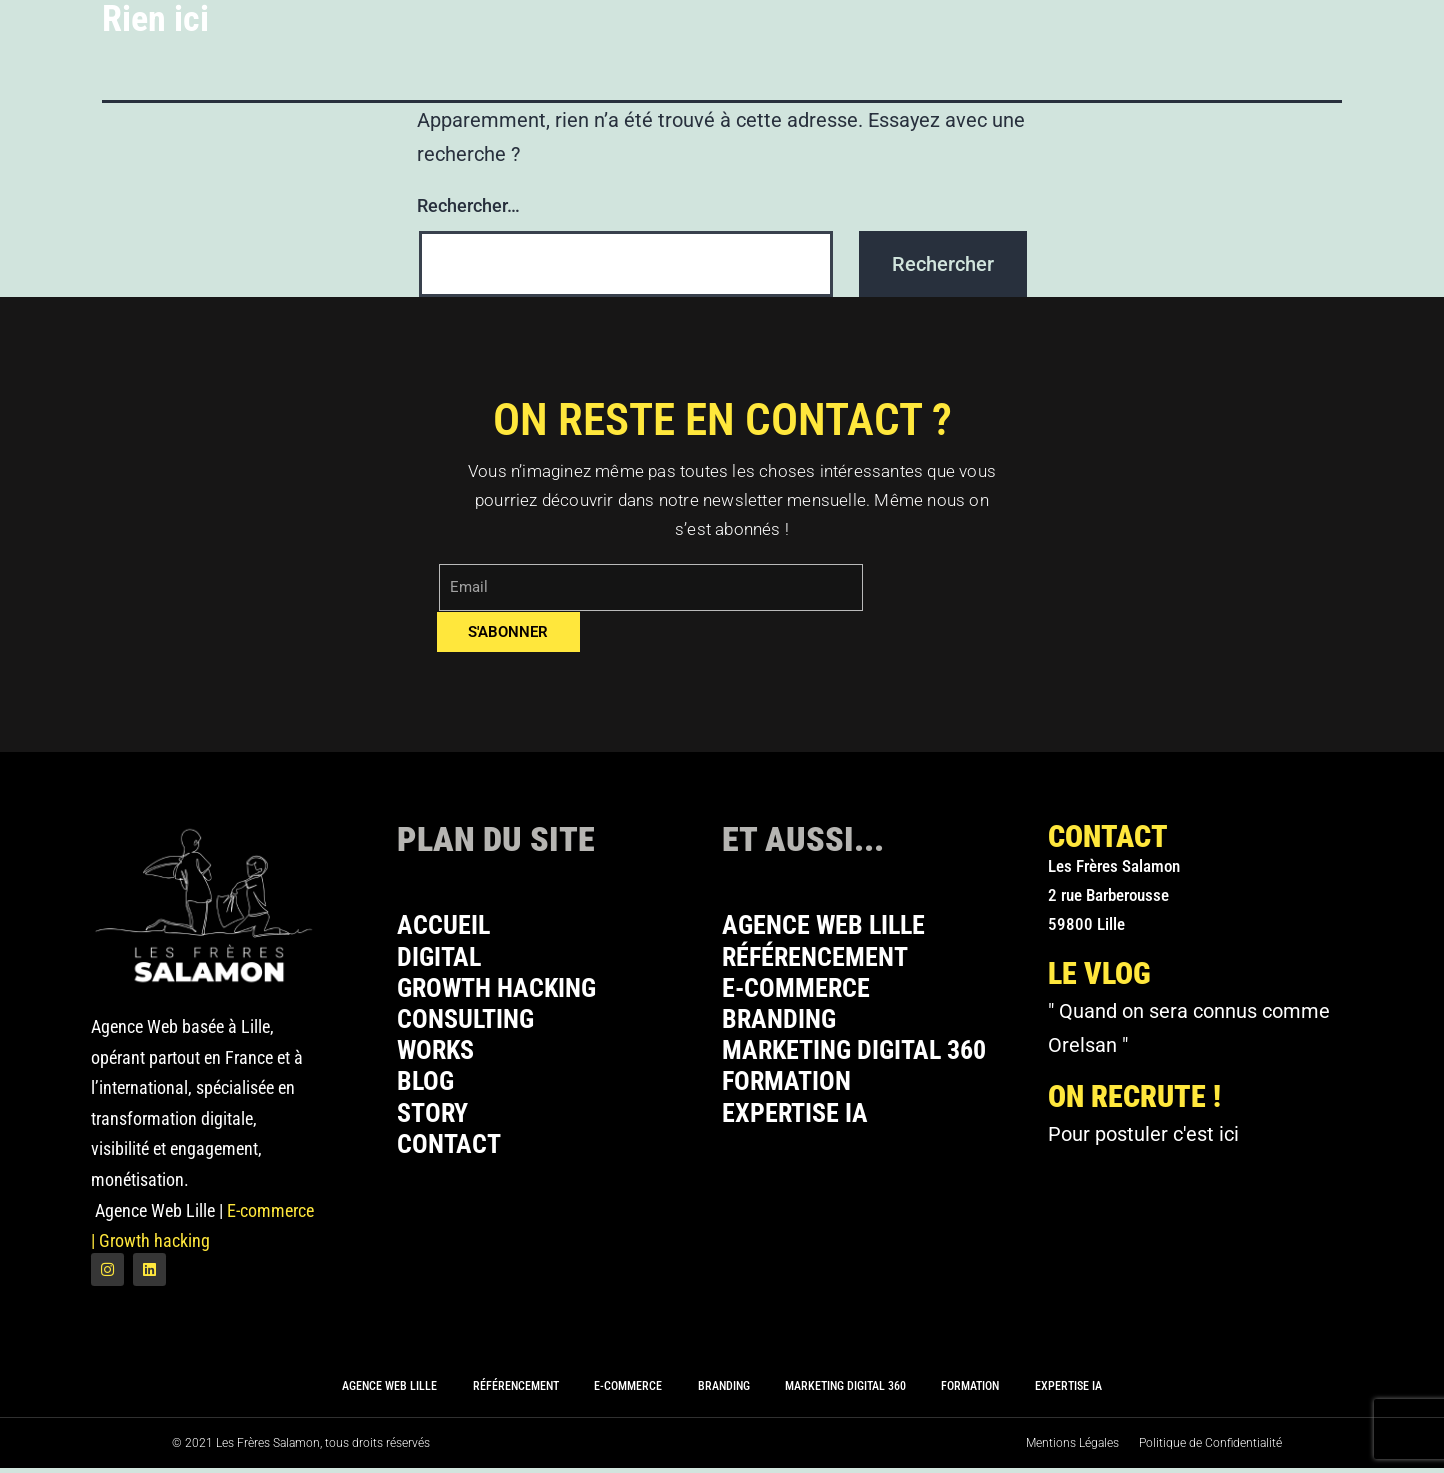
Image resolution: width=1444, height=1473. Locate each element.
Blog (427, 1091)
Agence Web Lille (831, 926)
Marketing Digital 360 (863, 1058)
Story (435, 1124)
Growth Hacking (503, 992)
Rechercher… (468, 205)
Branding (783, 1025)
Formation (791, 1091)
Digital (442, 959)
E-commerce (801, 992)
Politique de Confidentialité (1210, 1448)
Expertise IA (800, 1124)
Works (438, 1058)
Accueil (447, 926)
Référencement (821, 959)
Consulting (470, 1025)
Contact (452, 1157)
